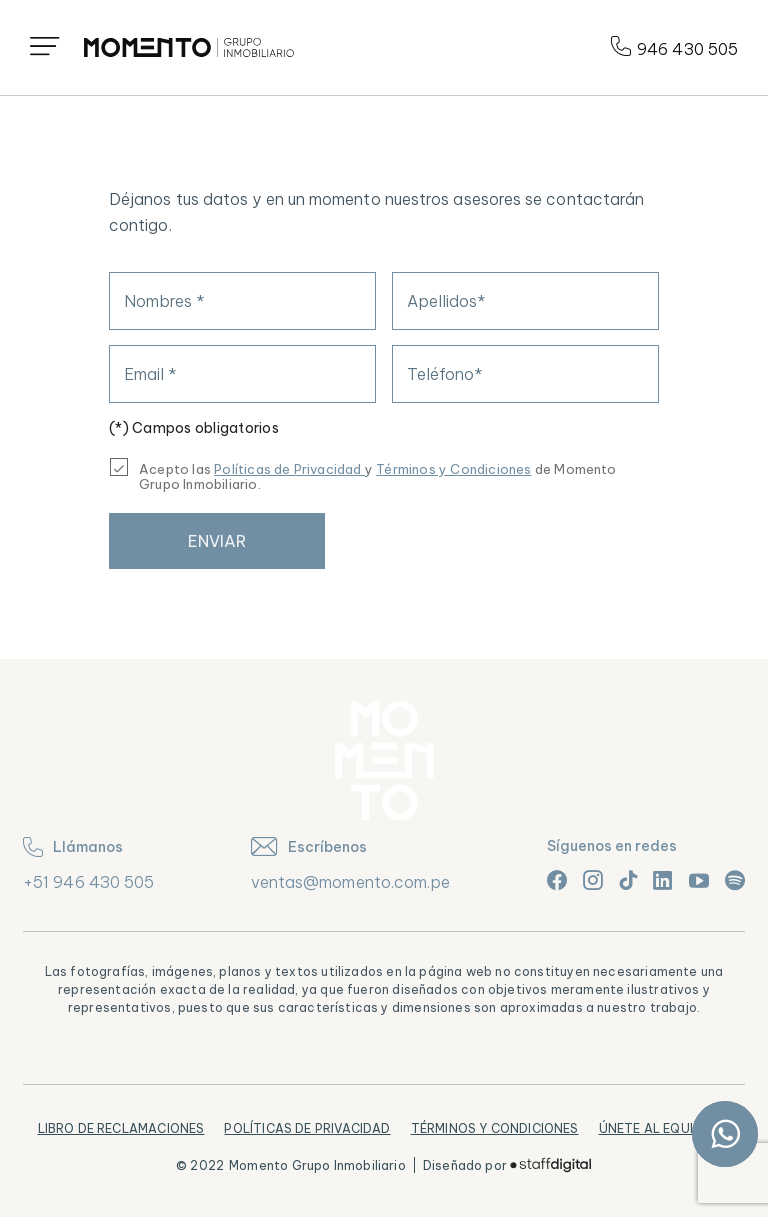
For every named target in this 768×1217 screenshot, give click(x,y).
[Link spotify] (735, 880)
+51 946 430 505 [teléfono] (88, 882)
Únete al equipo (655, 1128)
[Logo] (189, 47)
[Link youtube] (699, 880)
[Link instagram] (593, 880)
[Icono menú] (44, 47)
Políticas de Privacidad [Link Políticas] (289, 469)
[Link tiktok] (628, 880)
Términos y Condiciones (495, 1128)
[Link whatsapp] (725, 1134)
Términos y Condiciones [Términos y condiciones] (453, 469)
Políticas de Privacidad (307, 1128)
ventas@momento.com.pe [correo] (351, 882)
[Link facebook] (557, 880)
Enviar (217, 541)
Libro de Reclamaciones (121, 1128)
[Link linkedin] (663, 880)
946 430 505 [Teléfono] (674, 47)
